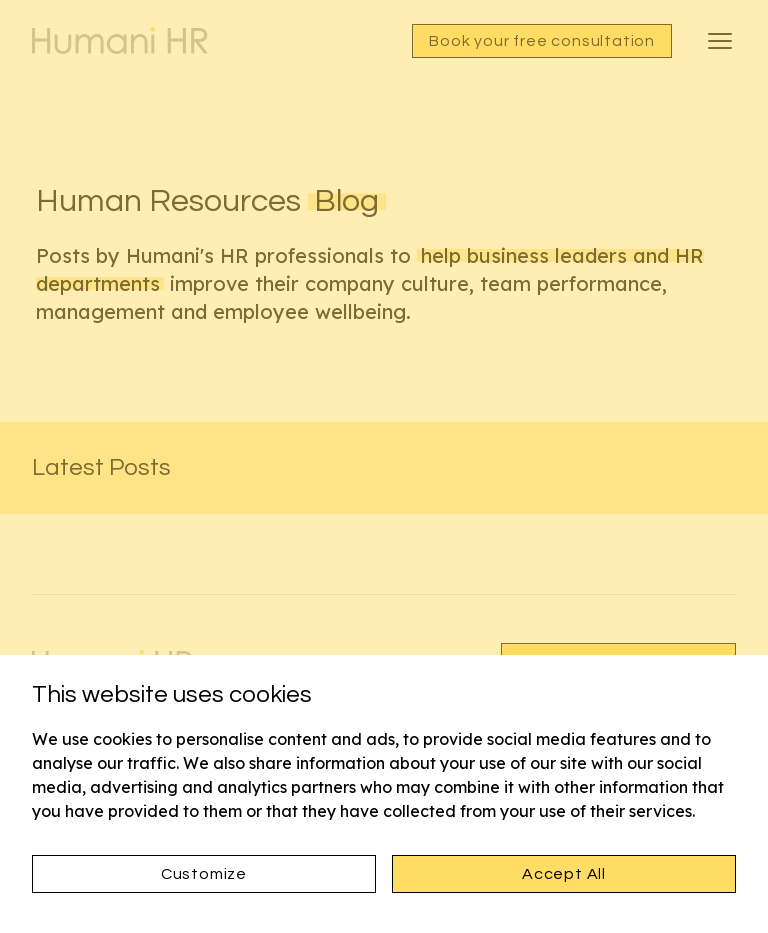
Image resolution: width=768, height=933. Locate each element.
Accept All (564, 874)
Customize (204, 874)
